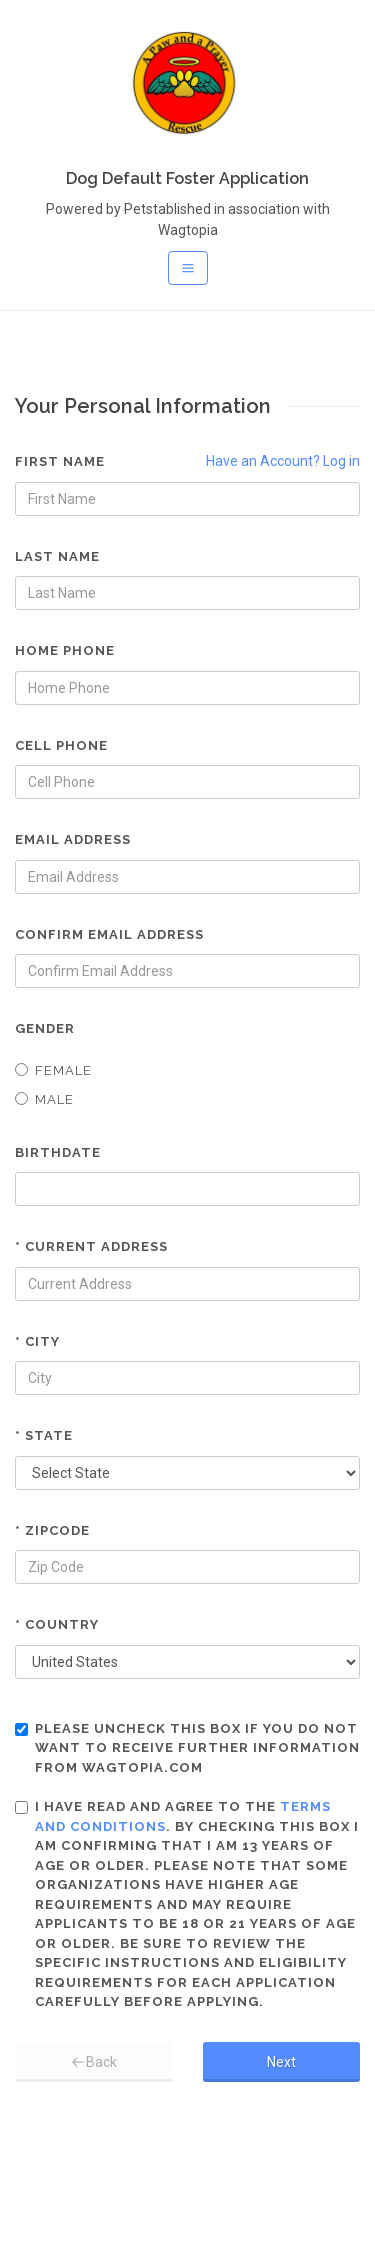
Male (44, 1099)
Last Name (57, 556)
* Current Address (91, 1246)
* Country (57, 1624)
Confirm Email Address (109, 934)
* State (44, 1435)
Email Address (73, 839)
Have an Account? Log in (283, 461)
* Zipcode (52, 1530)
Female (53, 1070)
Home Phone (65, 650)
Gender (45, 1028)
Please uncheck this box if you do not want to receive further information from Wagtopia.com (187, 1748)
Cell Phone (61, 745)
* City (37, 1341)
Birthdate (58, 1152)
